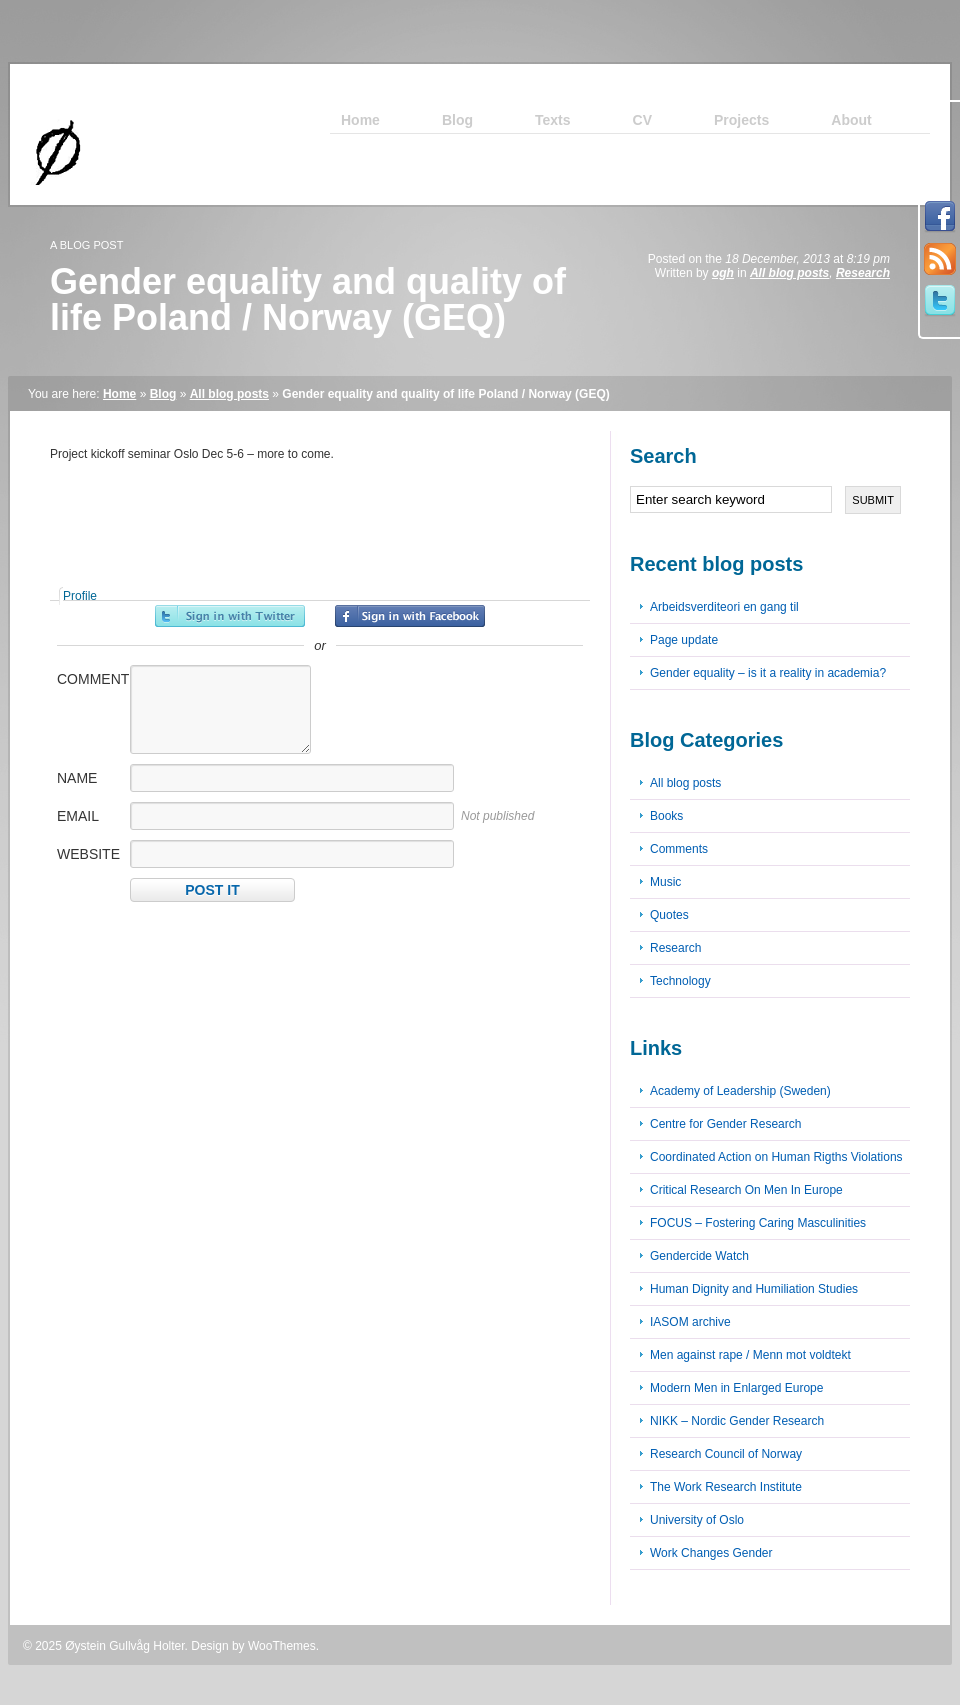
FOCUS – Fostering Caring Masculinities (758, 1223)
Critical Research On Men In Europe (746, 1190)
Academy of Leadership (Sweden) (740, 1091)
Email (78, 816)
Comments (679, 849)
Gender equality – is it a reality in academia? (768, 673)
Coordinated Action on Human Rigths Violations (776, 1157)
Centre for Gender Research (725, 1124)
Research (863, 273)
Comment (92, 679)
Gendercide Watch (699, 1256)
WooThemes (282, 1646)
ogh (723, 273)
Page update (684, 640)
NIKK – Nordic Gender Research (737, 1421)
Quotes (669, 915)
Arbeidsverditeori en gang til (724, 607)
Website (88, 854)
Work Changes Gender (711, 1553)
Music (665, 882)
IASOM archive (690, 1322)
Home (119, 394)
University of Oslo (697, 1520)
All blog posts (789, 273)
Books (666, 816)
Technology (680, 981)
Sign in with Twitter (230, 616)
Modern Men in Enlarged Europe (736, 1388)
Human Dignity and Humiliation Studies (754, 1289)
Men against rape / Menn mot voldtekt (750, 1355)
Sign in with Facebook (410, 616)
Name (77, 778)
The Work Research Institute (726, 1487)
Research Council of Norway (726, 1454)
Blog (163, 394)
